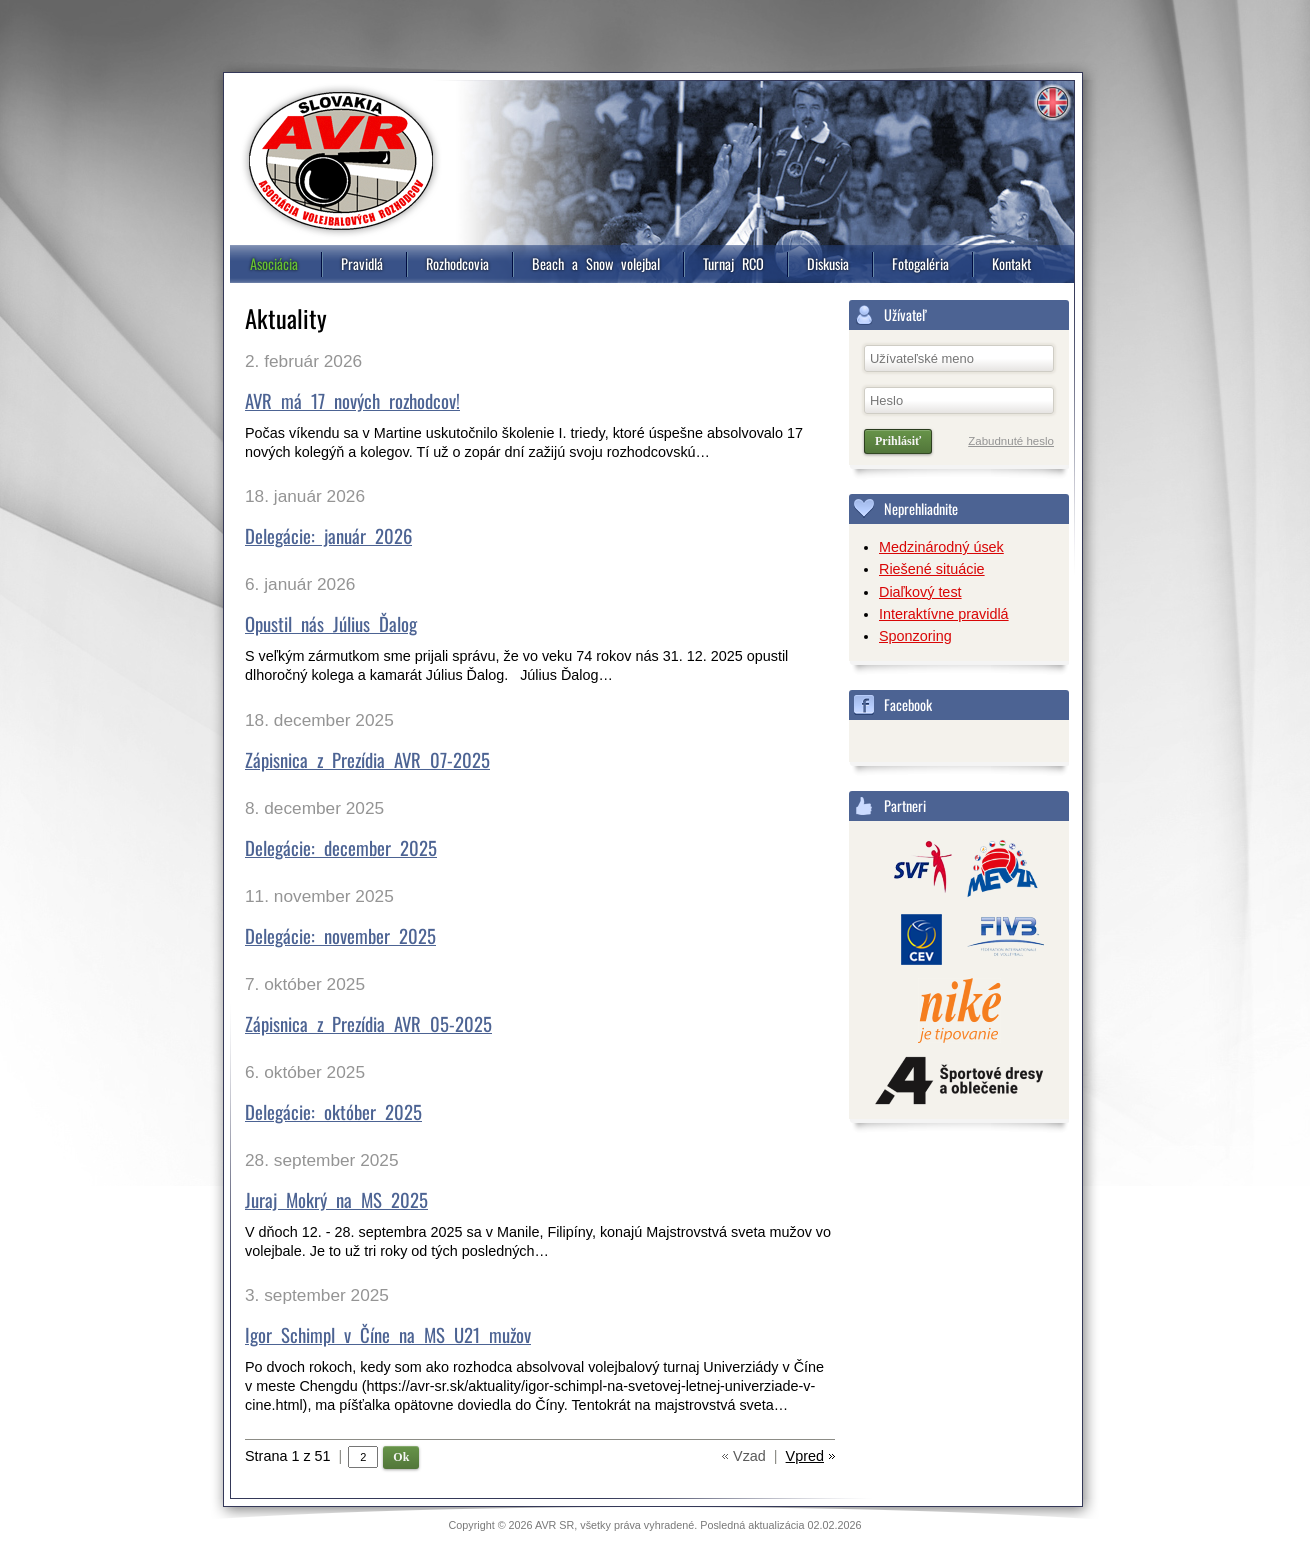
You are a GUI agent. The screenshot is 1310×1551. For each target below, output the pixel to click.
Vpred (805, 1456)
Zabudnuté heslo (1011, 441)
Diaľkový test (920, 592)
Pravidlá (362, 263)
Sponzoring (915, 636)
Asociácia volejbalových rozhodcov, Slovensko (341, 161)
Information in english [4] (1052, 103)
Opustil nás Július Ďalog (331, 623)
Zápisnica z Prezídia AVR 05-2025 (368, 1023)
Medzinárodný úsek (941, 547)
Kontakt (1011, 263)
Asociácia (274, 263)
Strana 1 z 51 (293, 1456)
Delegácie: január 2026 (328, 535)
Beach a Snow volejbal (596, 263)
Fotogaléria (920, 263)
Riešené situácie (932, 569)
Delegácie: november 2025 (340, 935)
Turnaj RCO (733, 263)
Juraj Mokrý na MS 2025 (336, 1199)
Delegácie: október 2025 (333, 1111)
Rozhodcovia (457, 263)
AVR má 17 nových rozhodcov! (352, 400)
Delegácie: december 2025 (341, 847)
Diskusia (828, 263)
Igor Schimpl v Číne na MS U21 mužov (388, 1334)
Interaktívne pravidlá (944, 614)
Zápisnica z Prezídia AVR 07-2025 (367, 759)
